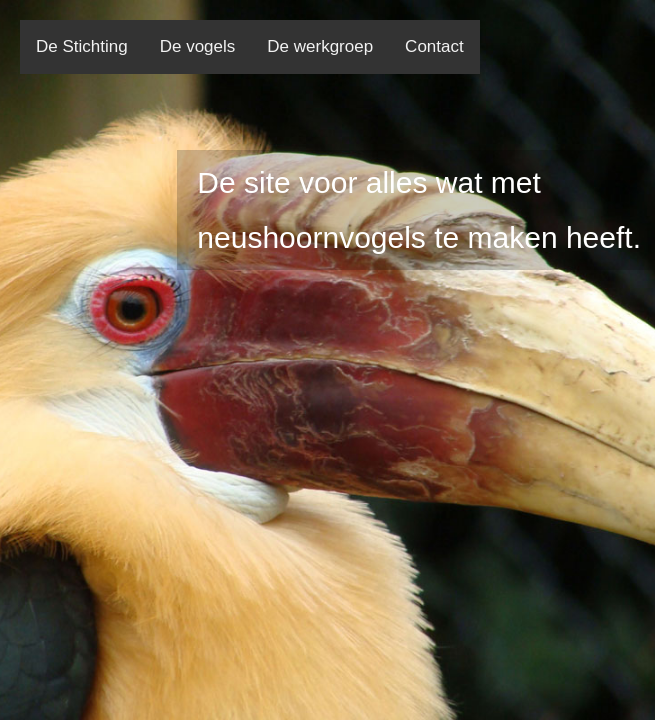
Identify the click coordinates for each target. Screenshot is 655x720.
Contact (434, 46)
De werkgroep (320, 46)
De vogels (198, 46)
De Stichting (82, 46)
